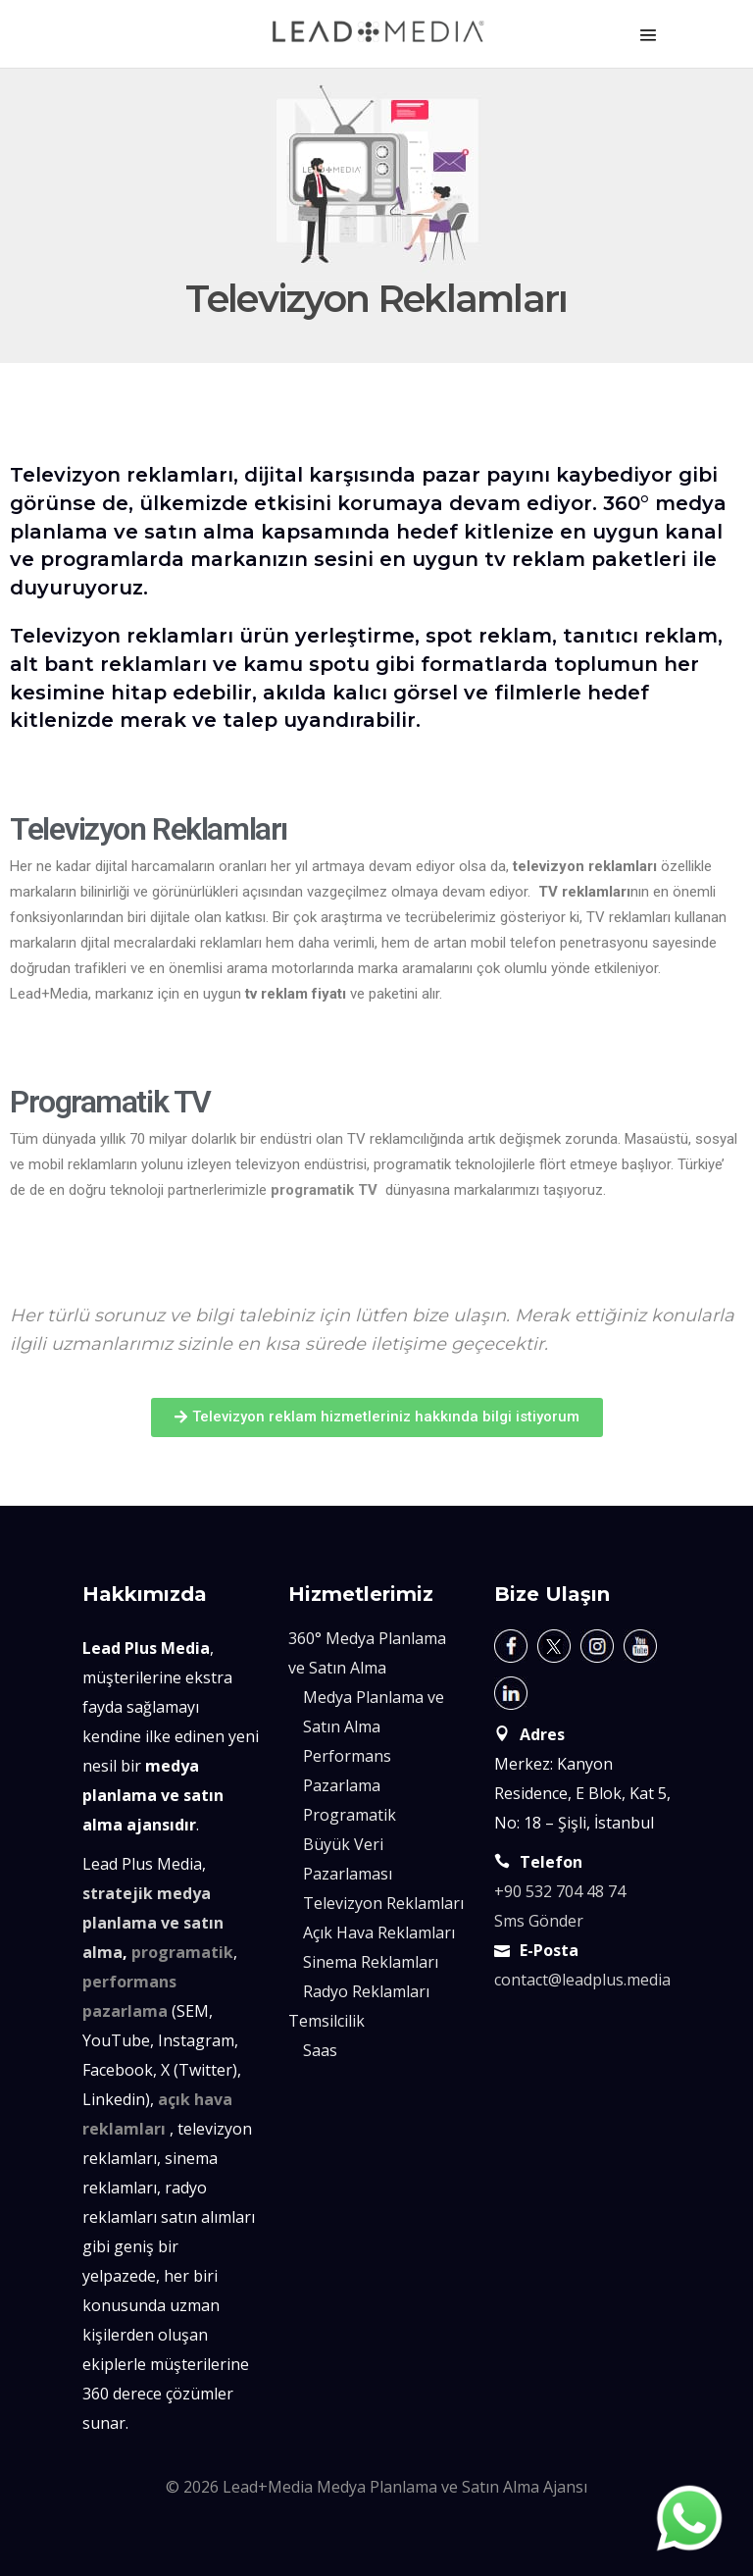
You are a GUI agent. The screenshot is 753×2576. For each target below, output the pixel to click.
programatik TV (324, 1190)
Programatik (349, 1815)
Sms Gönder (538, 1921)
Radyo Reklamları (366, 1991)
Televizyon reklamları (121, 475)
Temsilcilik (326, 2021)
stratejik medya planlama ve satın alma (153, 1922)
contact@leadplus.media (582, 1979)
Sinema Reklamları (370, 1962)
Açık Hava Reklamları (379, 1932)
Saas (320, 2050)
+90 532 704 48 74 (560, 1891)
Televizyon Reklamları (383, 1903)
